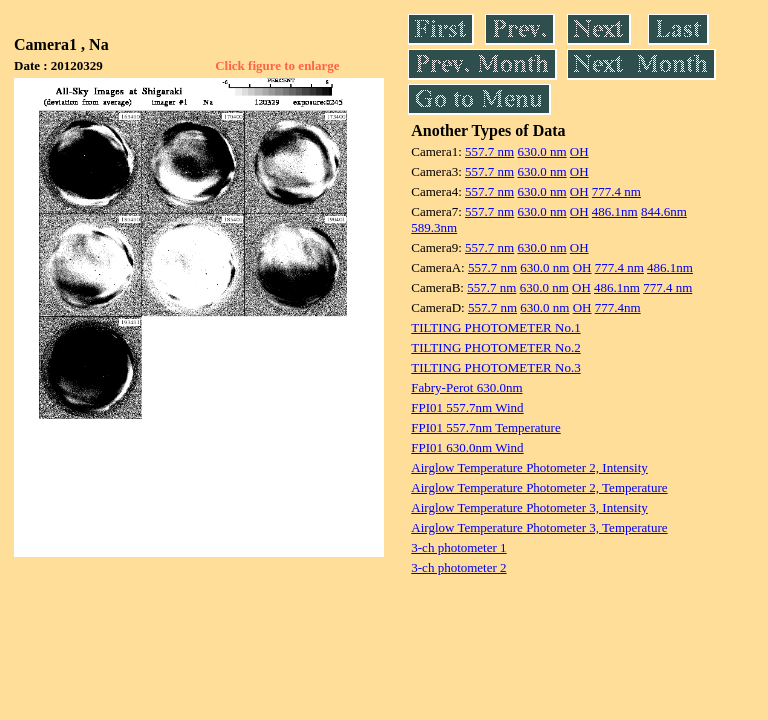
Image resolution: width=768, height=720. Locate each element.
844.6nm (664, 211)
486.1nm (615, 211)
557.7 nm (489, 151)
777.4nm (618, 307)
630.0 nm (541, 151)
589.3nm (434, 227)
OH (579, 151)
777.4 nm (616, 191)
